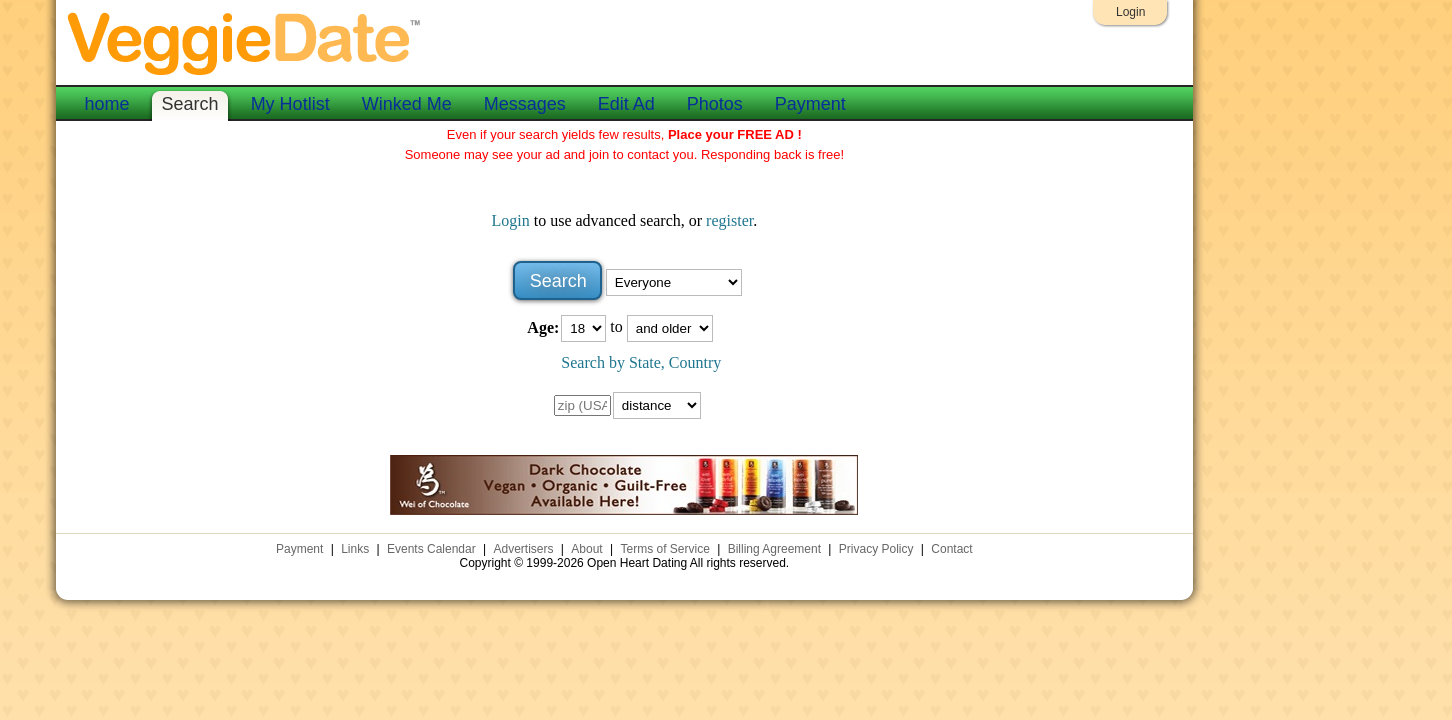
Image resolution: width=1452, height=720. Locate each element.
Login (1130, 12)
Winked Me (407, 104)
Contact (951, 549)
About (586, 549)
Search (190, 104)
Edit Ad (626, 104)
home (107, 104)
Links (355, 549)
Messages (525, 104)
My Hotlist (290, 104)
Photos (715, 104)
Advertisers (524, 549)
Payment (810, 104)
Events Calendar (431, 549)
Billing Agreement (774, 549)
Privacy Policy (876, 549)
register (729, 220)
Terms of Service (664, 549)
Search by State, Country (641, 362)
